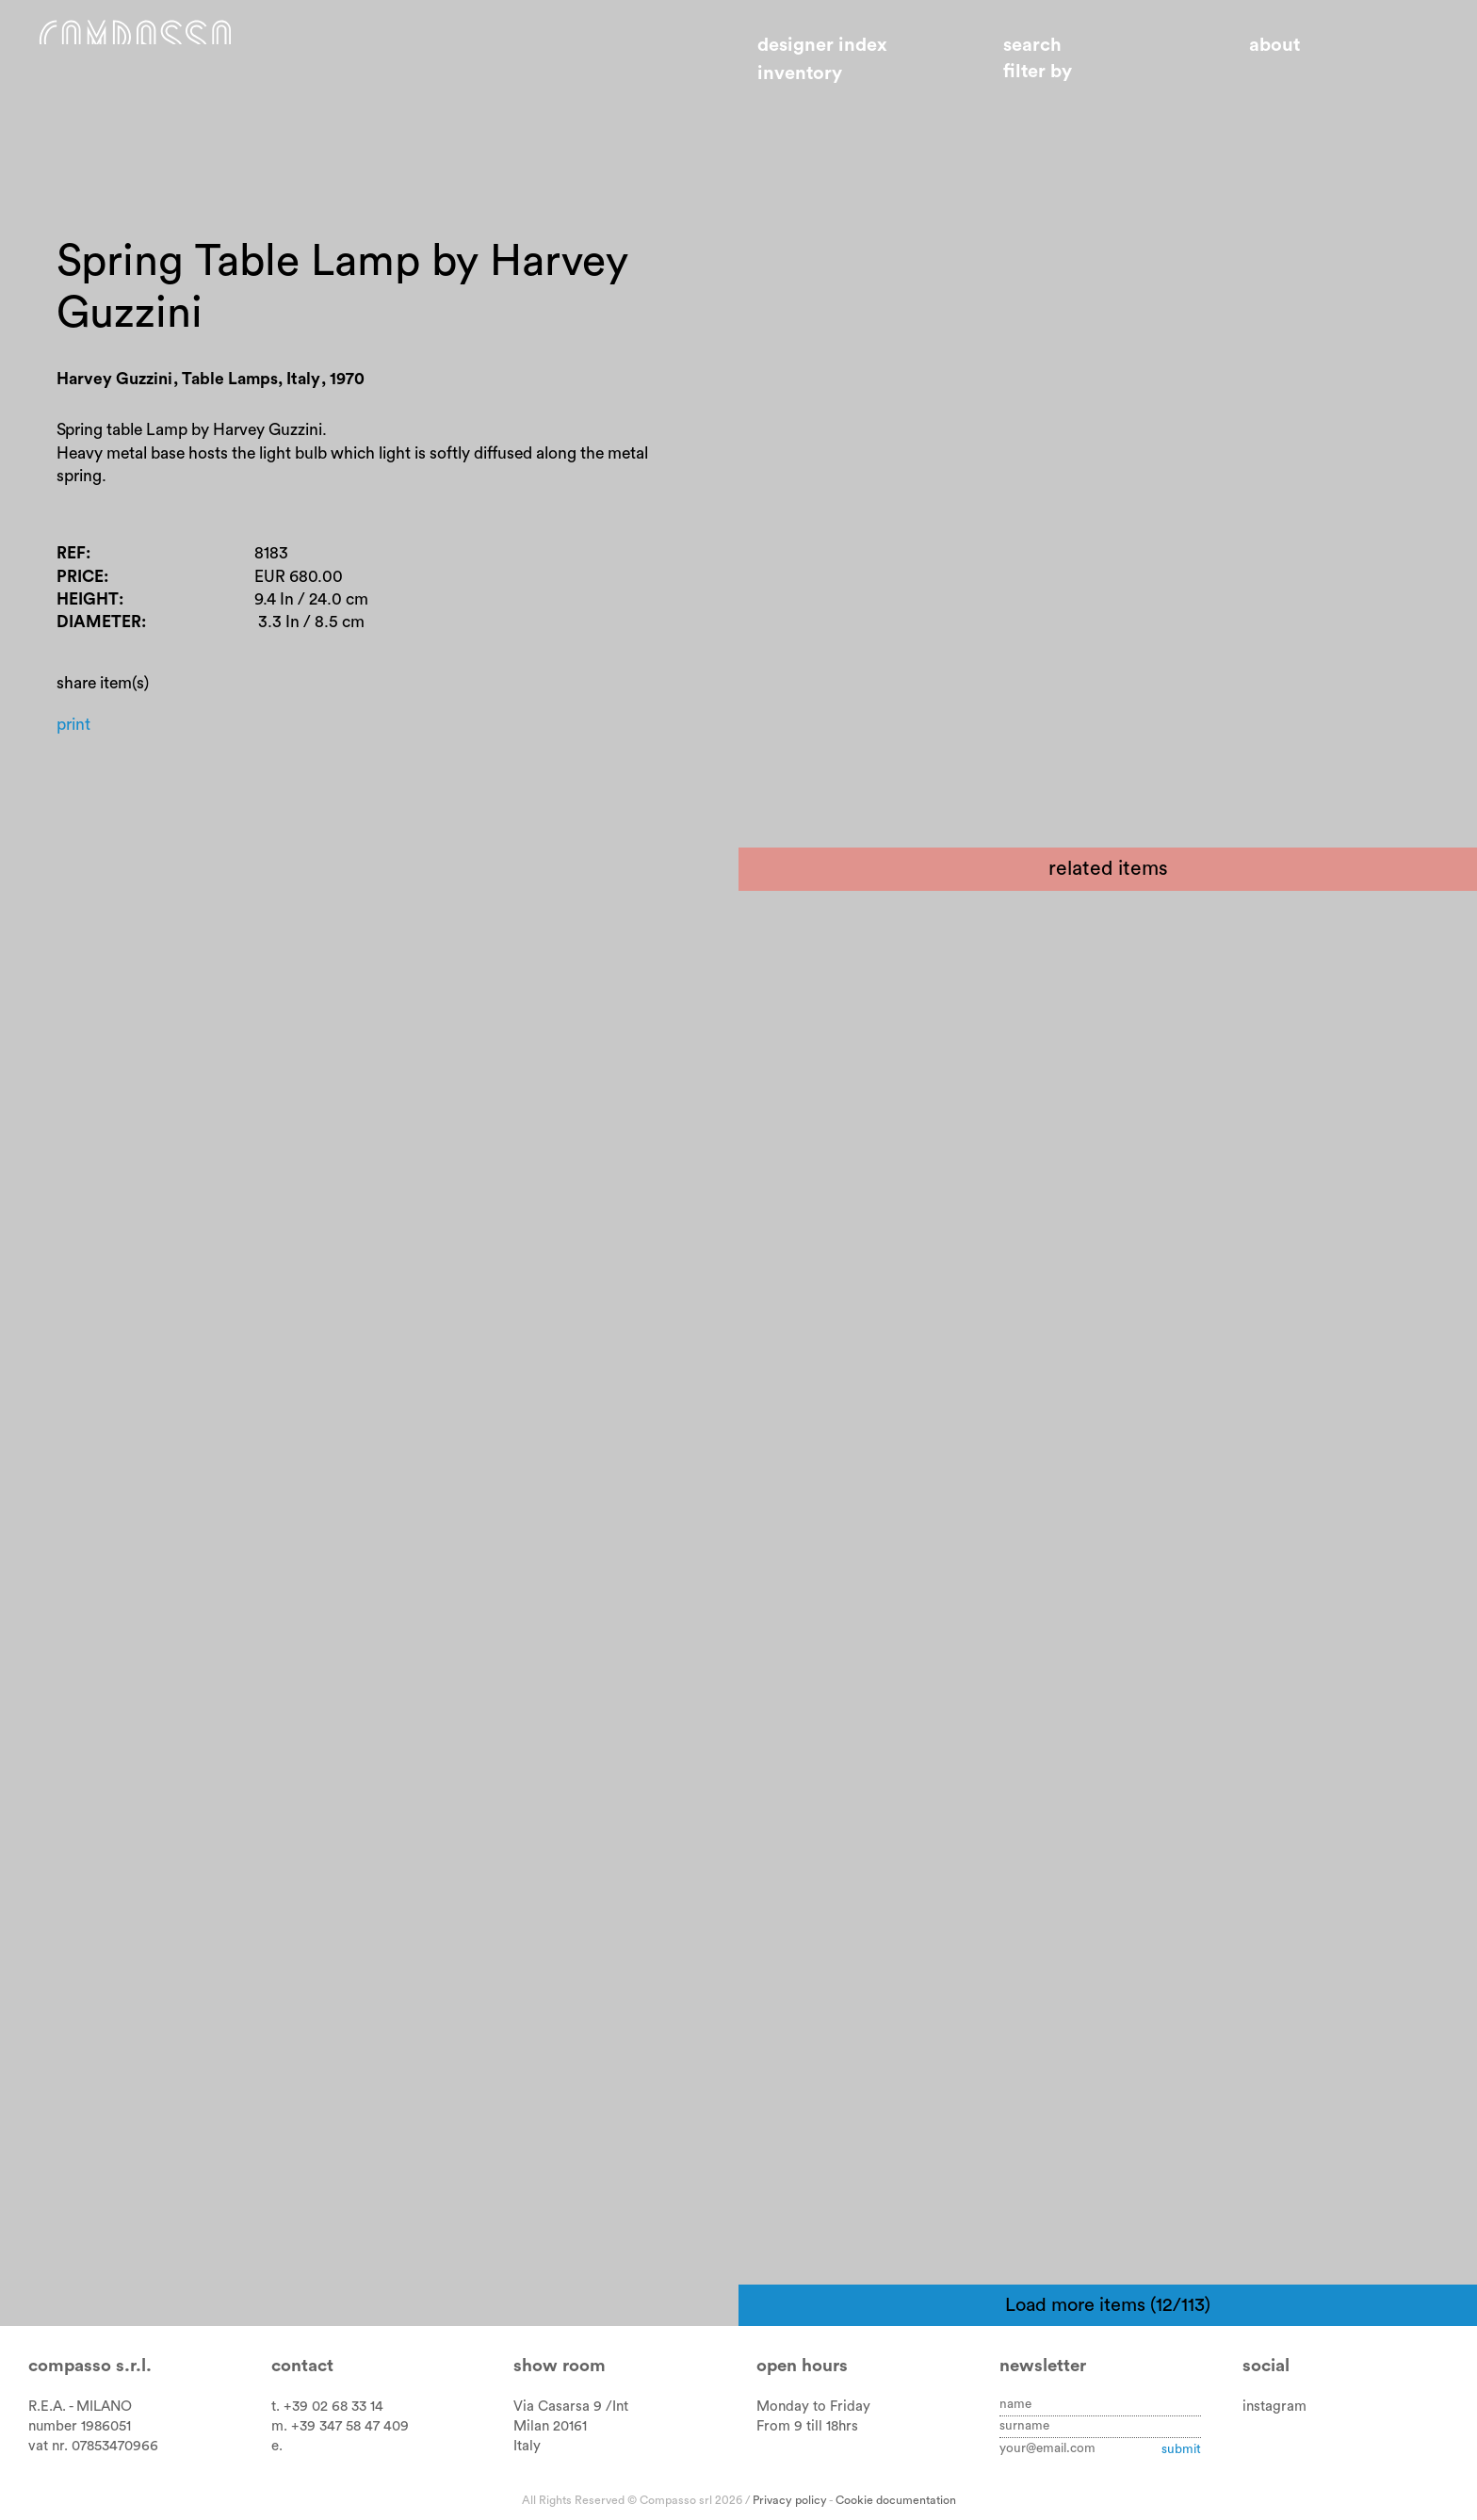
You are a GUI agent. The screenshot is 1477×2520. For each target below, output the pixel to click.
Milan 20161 (550, 2426)
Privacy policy (790, 2500)
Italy (527, 2446)
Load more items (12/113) (1107, 2305)
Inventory (799, 73)
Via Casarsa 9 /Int (570, 2406)
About (1274, 45)
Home (195, 59)
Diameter (106, 694)
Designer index (822, 45)
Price (85, 639)
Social (1266, 2366)
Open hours (802, 2366)
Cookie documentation (896, 2500)
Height (94, 667)
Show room (559, 2366)
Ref (74, 611)
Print (78, 811)
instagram (1274, 2406)
